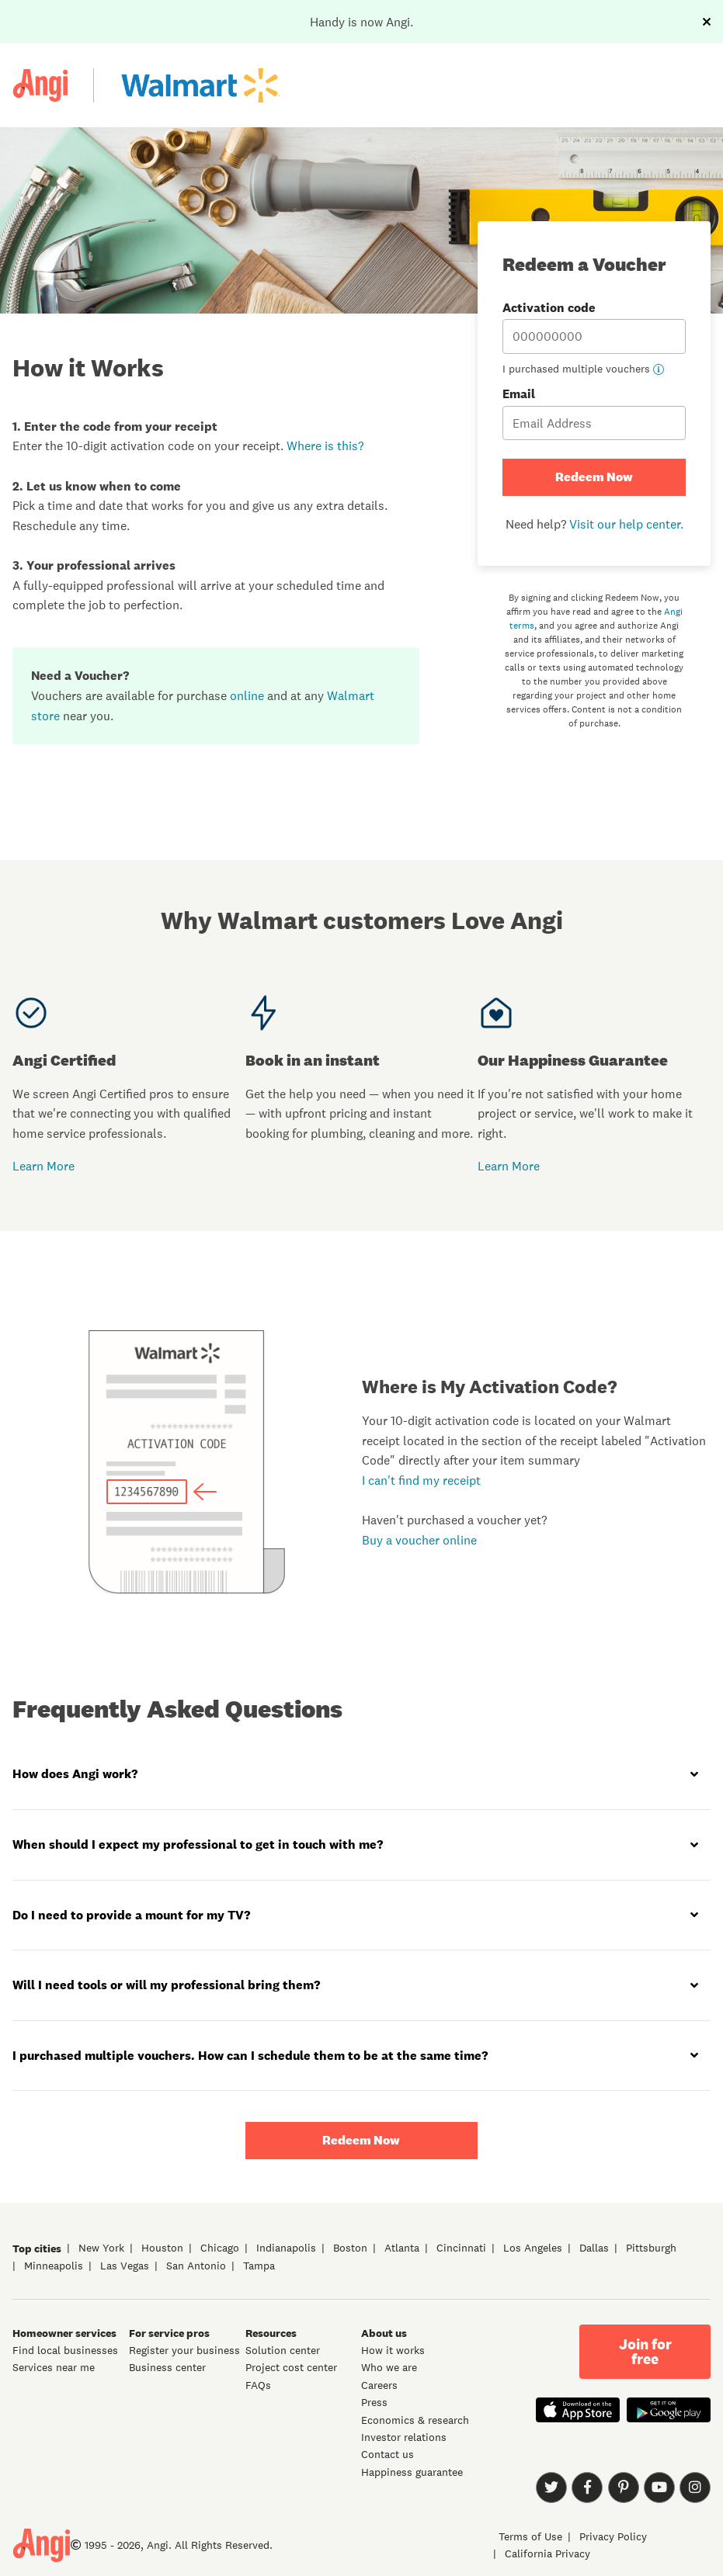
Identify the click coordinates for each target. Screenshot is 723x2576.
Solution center (282, 2350)
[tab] (361, 1774)
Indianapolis (286, 2248)
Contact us (387, 2454)
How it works (393, 2350)
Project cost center (291, 2367)
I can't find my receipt (421, 1480)
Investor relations (404, 2437)
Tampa (259, 2266)
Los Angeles (532, 2248)
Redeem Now (594, 477)
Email (594, 413)
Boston (350, 2248)
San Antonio (196, 2266)
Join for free (645, 2351)
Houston (162, 2248)
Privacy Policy (613, 2536)
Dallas (594, 2248)
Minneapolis (53, 2266)
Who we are (389, 2367)
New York (101, 2248)
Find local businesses (65, 2350)
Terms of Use (530, 2536)
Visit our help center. (626, 524)
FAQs (258, 2385)
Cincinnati (461, 2248)
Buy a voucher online (419, 1540)
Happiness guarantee (412, 2472)
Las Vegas (124, 2266)
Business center (167, 2367)
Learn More (43, 1166)
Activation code (594, 327)
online (247, 695)
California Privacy (547, 2553)
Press (374, 2402)
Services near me (53, 2367)
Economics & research (415, 2420)
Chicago (219, 2248)
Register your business (184, 2350)
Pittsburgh (651, 2248)
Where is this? (325, 445)
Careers (379, 2385)
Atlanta (401, 2248)
